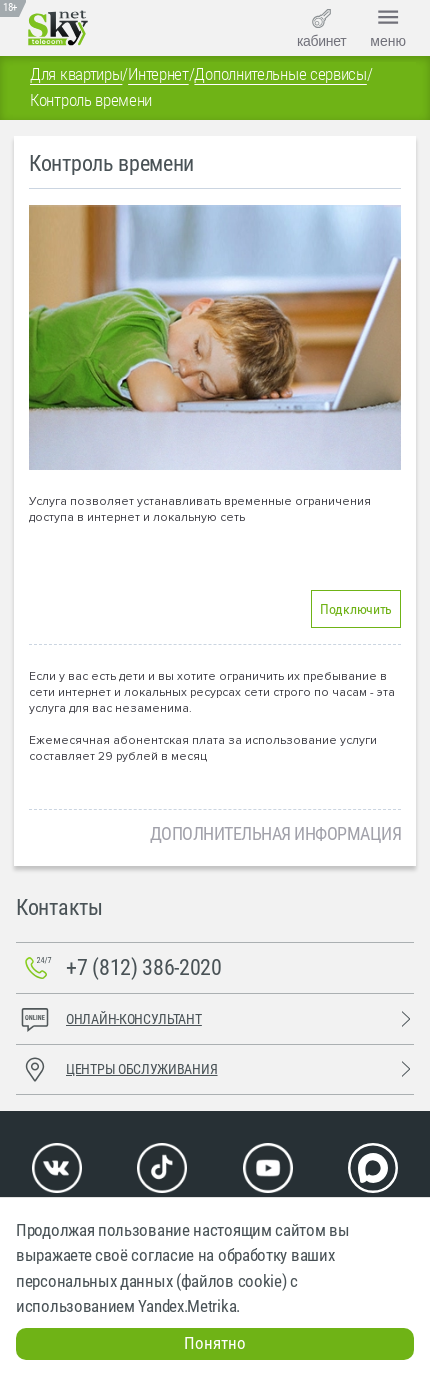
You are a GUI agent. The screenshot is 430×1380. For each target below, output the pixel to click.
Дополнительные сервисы (280, 74)
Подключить (356, 609)
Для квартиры (76, 74)
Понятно (215, 1343)
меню (388, 26)
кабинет (321, 29)
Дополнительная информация (276, 833)
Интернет (158, 74)
